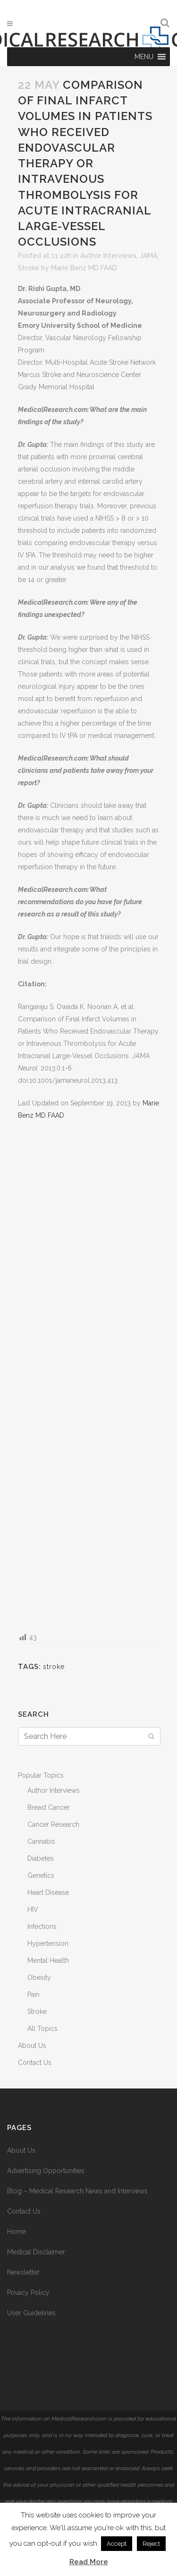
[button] (144, 56)
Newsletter (23, 2272)
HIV (32, 1909)
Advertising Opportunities (45, 2170)
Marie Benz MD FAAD (84, 268)
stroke (54, 1666)
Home (16, 2231)
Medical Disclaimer (36, 2252)
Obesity (39, 1977)
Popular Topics (41, 1775)
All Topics (42, 2028)
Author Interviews (108, 255)
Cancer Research (53, 1824)
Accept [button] (116, 2543)
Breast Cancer (48, 1807)
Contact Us (34, 2062)
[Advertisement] (89, 1375)
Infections (42, 1926)
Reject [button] (151, 2543)
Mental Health (48, 1960)
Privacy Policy (28, 2292)
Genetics (40, 1875)
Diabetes (40, 1858)
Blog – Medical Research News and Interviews (77, 2191)
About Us (32, 2045)
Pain (33, 1994)
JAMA (148, 255)
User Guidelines (31, 2313)
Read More (88, 2562)
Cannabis (41, 1841)
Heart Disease (48, 1892)
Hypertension (47, 1943)
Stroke (28, 268)
